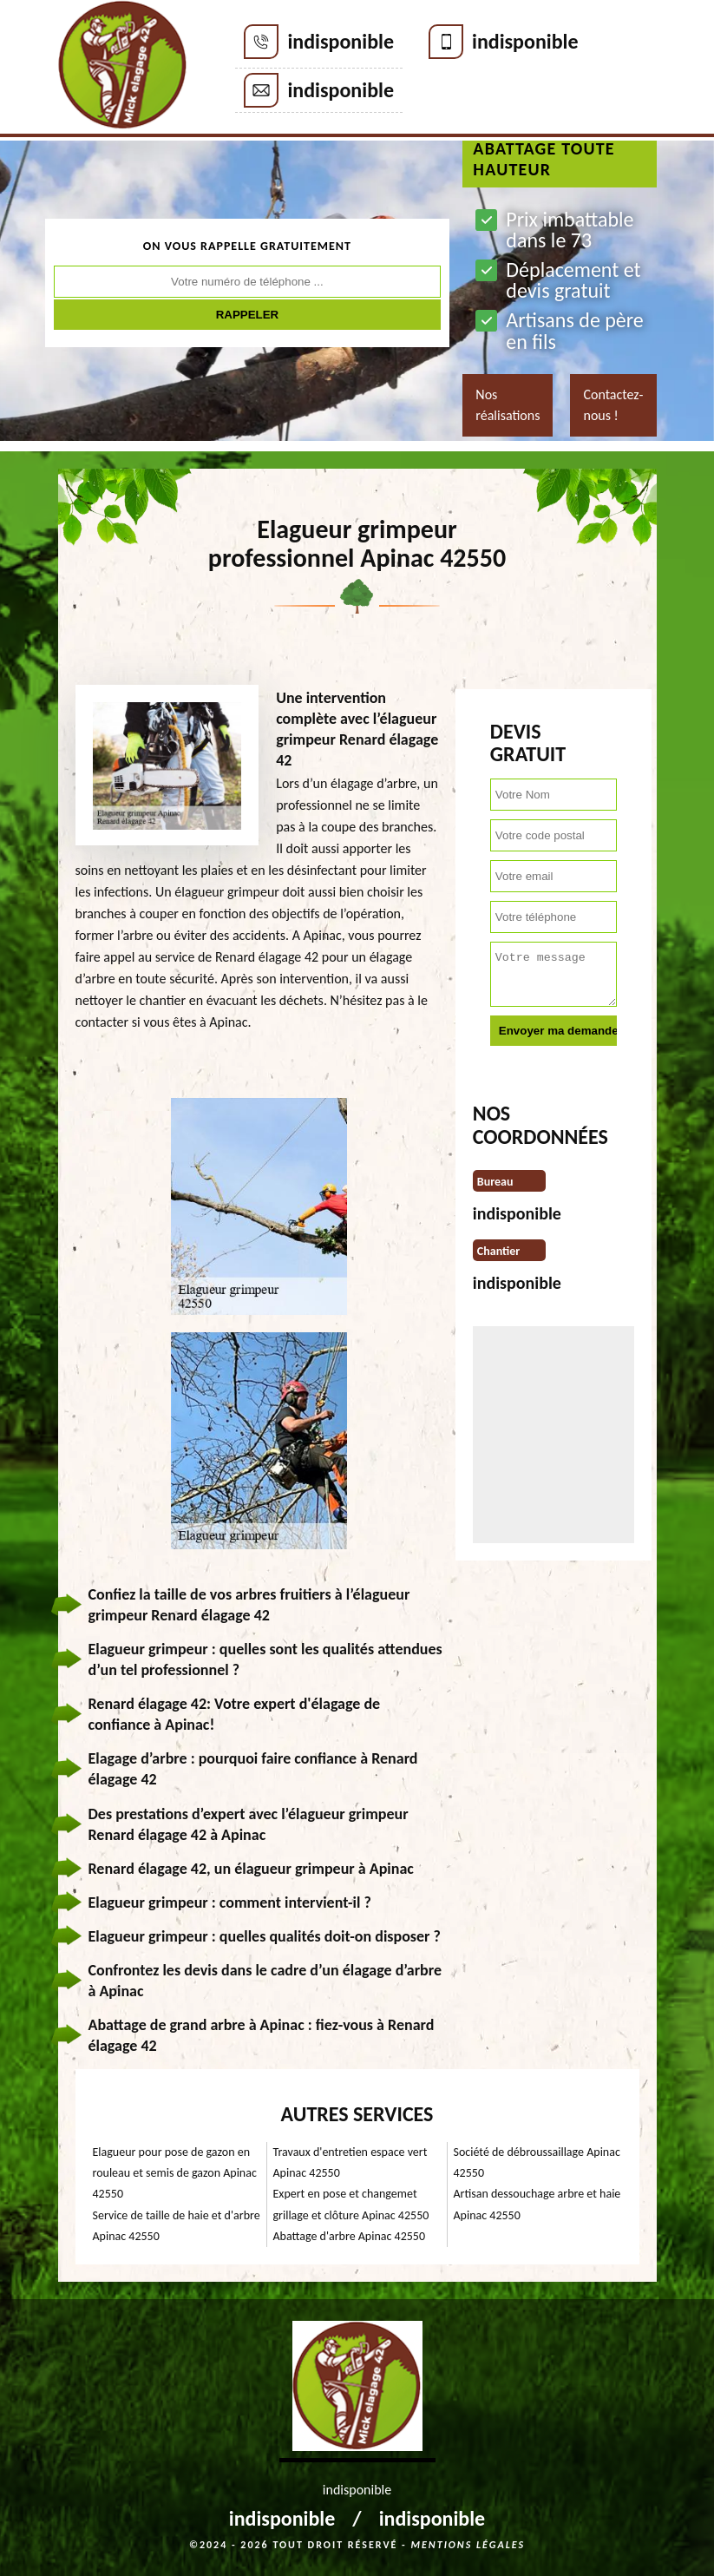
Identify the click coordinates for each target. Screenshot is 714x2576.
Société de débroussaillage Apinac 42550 (537, 2162)
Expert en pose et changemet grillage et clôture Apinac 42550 (351, 2204)
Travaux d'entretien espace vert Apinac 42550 (350, 2162)
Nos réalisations (507, 405)
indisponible (340, 41)
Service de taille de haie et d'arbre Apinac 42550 (176, 2226)
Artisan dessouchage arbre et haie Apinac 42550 (537, 2204)
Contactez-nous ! (613, 405)
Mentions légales (467, 2545)
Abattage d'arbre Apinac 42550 (349, 2236)
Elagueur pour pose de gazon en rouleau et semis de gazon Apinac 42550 (175, 2173)
